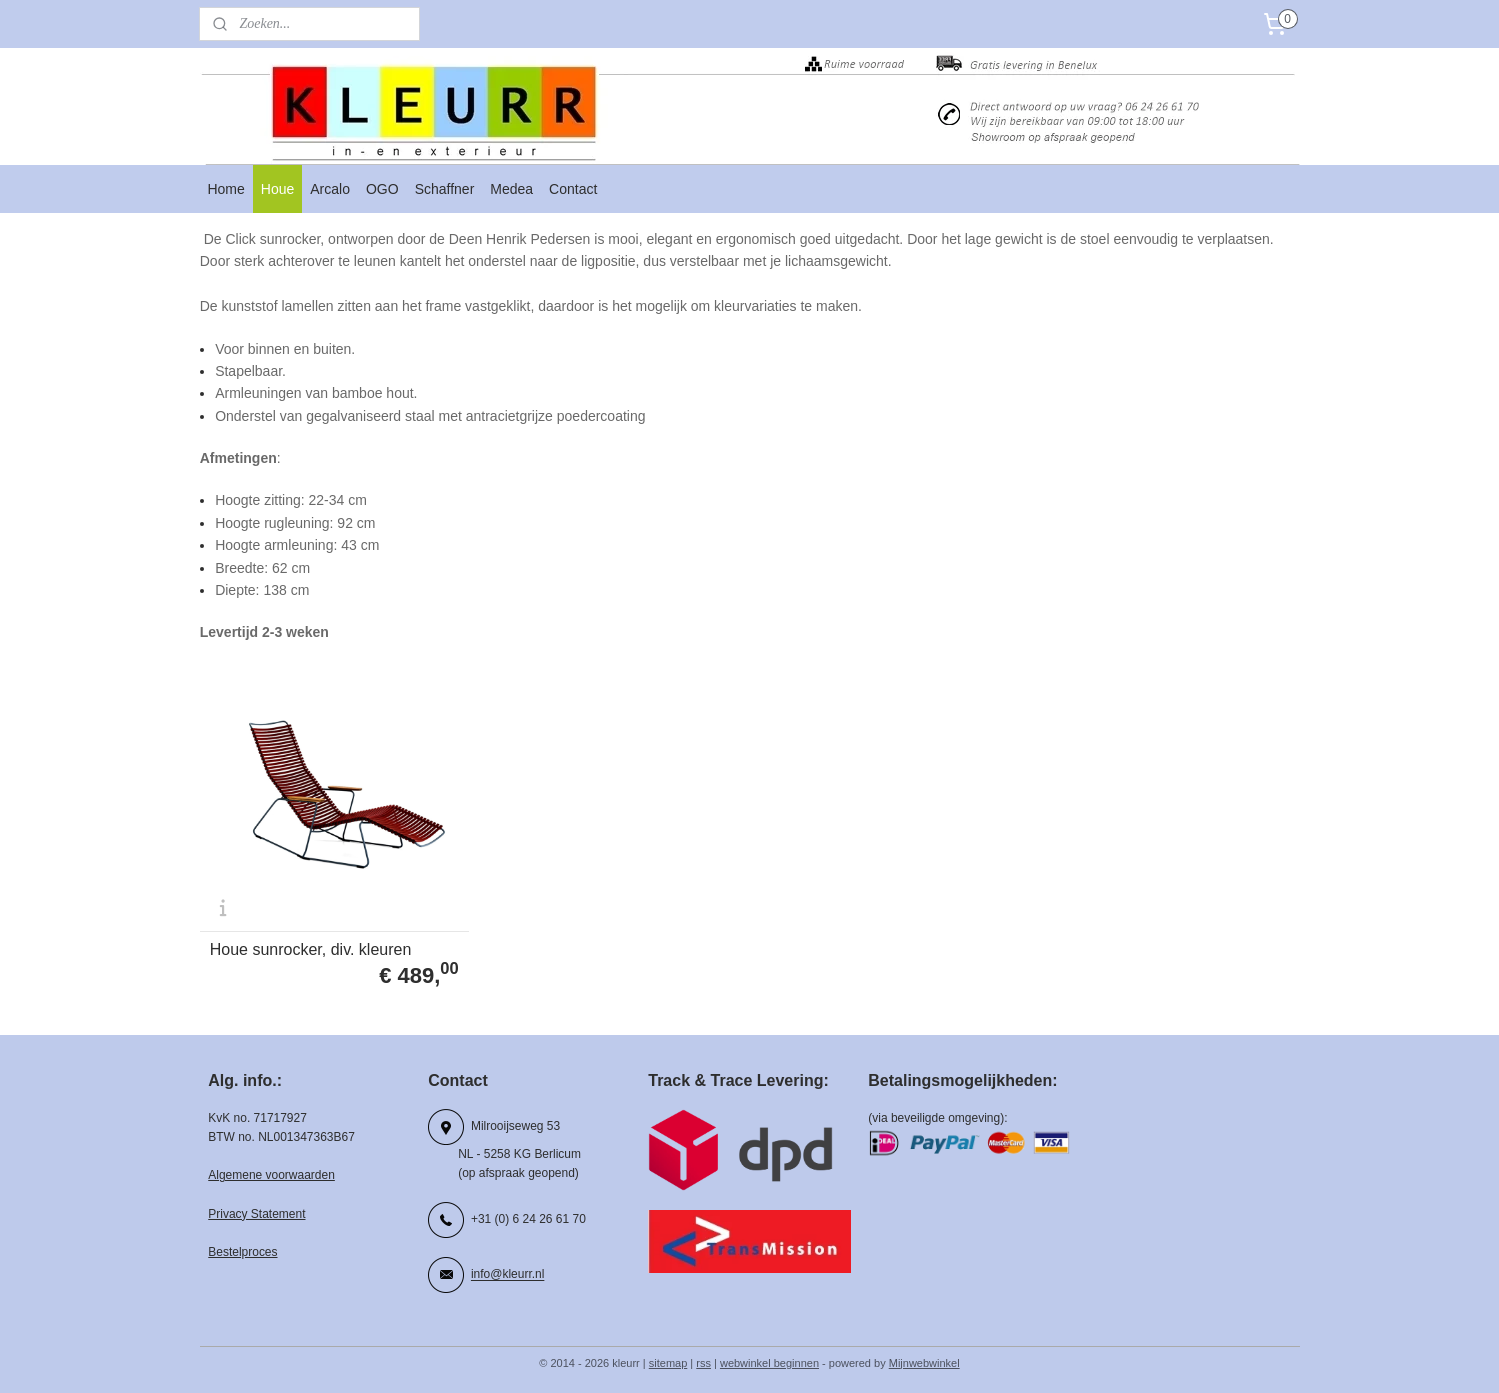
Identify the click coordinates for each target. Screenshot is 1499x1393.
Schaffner (445, 189)
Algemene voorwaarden (271, 1168)
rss (703, 1356)
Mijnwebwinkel (924, 1356)
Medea (511, 189)
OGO (382, 189)
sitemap (668, 1356)
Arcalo (330, 189)
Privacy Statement (256, 1206)
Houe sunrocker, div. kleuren (310, 942)
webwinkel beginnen (769, 1356)
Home (225, 189)
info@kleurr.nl (507, 1267)
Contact (573, 189)
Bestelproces (242, 1245)
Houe (277, 189)
